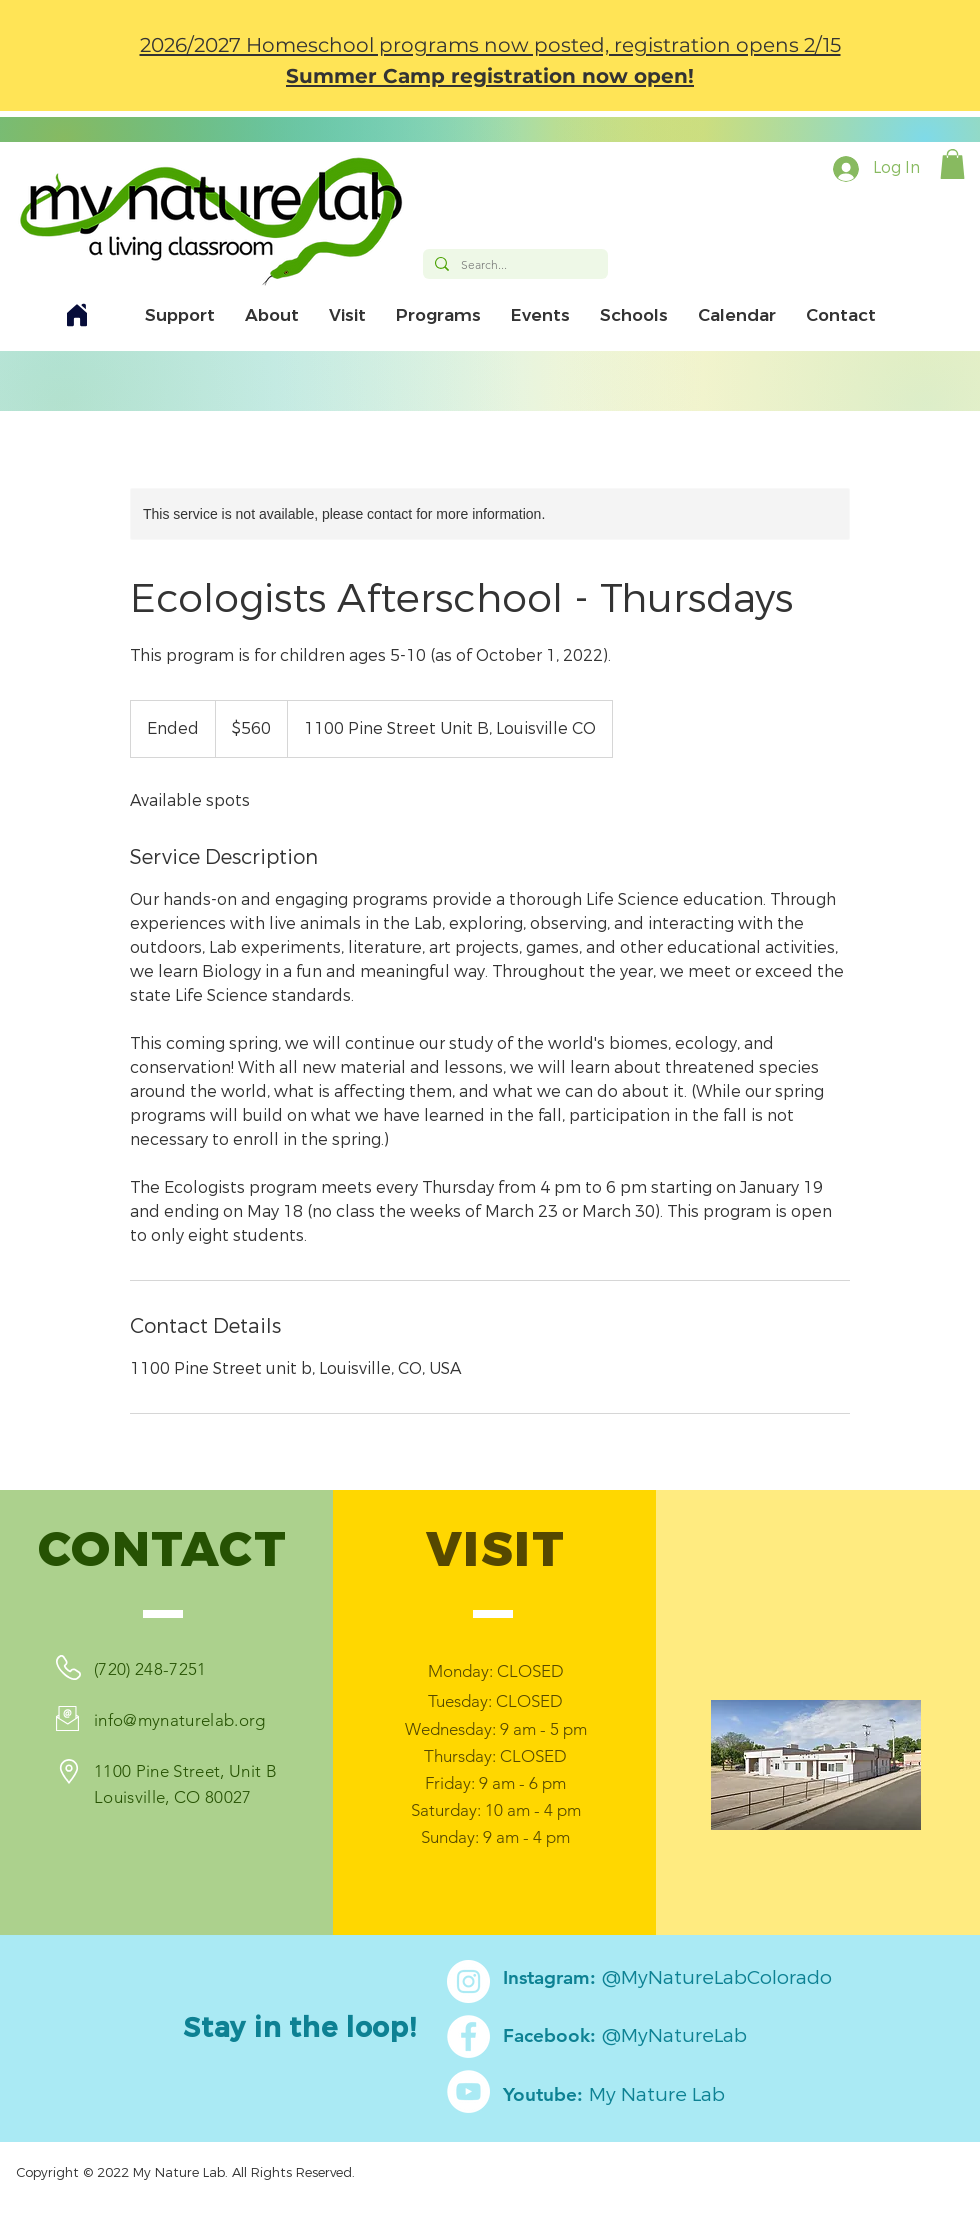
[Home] (77, 315)
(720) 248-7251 (150, 1669)
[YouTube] (468, 2091)
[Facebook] (468, 2036)
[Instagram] (468, 1981)
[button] (952, 164)
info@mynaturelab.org (180, 1720)
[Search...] (513, 265)
